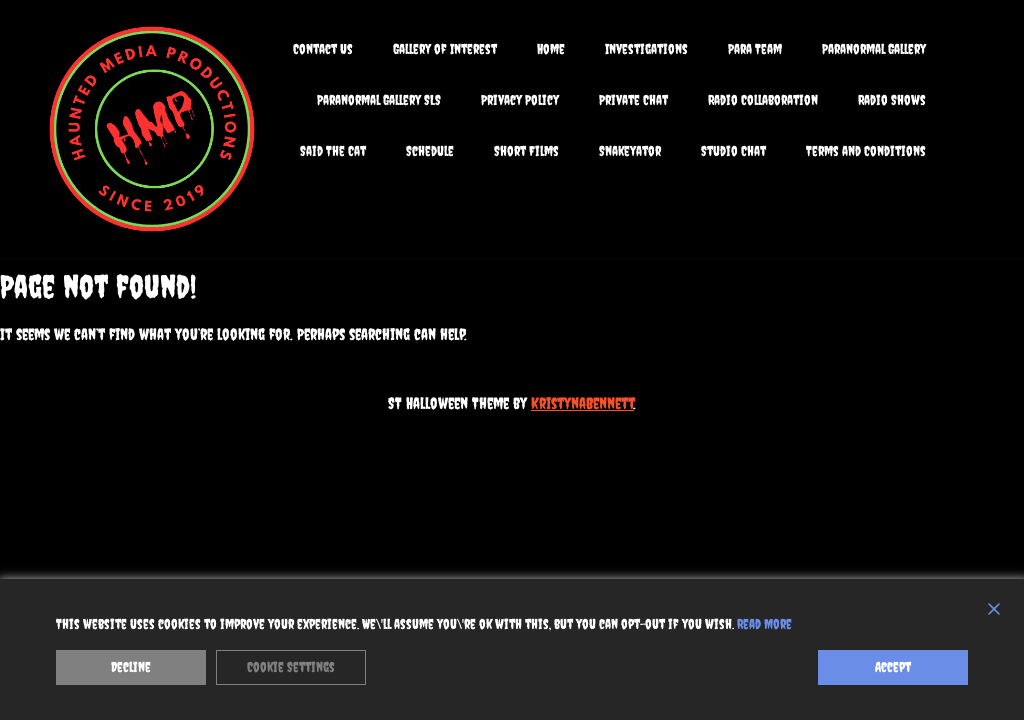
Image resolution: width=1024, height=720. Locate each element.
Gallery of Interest (445, 49)
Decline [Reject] (131, 667)
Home (551, 49)
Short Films (526, 151)
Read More (764, 624)
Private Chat (633, 100)
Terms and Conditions (866, 151)
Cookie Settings (291, 667)
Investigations (646, 49)
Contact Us (323, 49)
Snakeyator (630, 151)
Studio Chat (733, 151)
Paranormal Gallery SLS (379, 100)
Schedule (430, 151)
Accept (893, 667)
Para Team (755, 49)
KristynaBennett (582, 403)
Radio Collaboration (763, 100)
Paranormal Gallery (874, 49)
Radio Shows (892, 100)
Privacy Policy (520, 100)
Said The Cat (333, 151)
